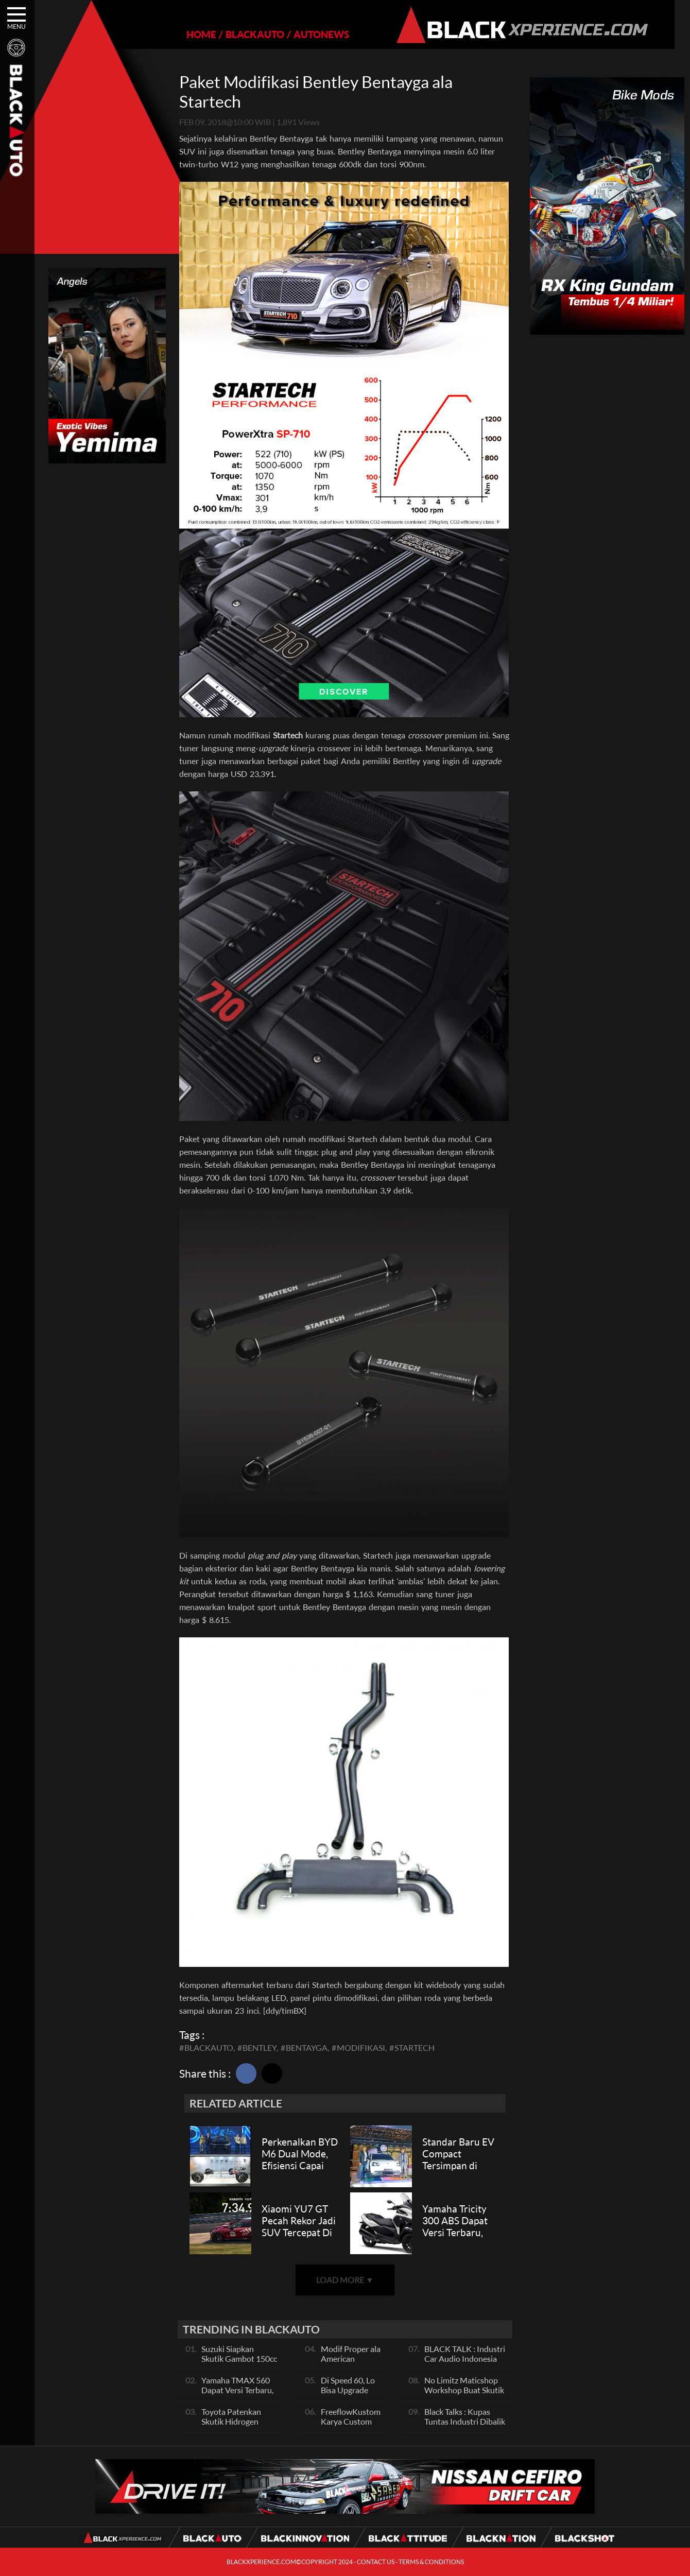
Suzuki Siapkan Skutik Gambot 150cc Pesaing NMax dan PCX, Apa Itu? (239, 2363)
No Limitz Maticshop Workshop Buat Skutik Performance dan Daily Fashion (464, 2394)
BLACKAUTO (247, 34)
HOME (194, 34)
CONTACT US (375, 2562)
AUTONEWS (314, 34)
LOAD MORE (345, 2280)
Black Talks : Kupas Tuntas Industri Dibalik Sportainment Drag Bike (464, 2426)
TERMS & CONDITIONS (431, 2562)
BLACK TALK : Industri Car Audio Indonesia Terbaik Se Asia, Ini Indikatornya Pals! (464, 2363)
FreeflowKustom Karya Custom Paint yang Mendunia (351, 2426)
